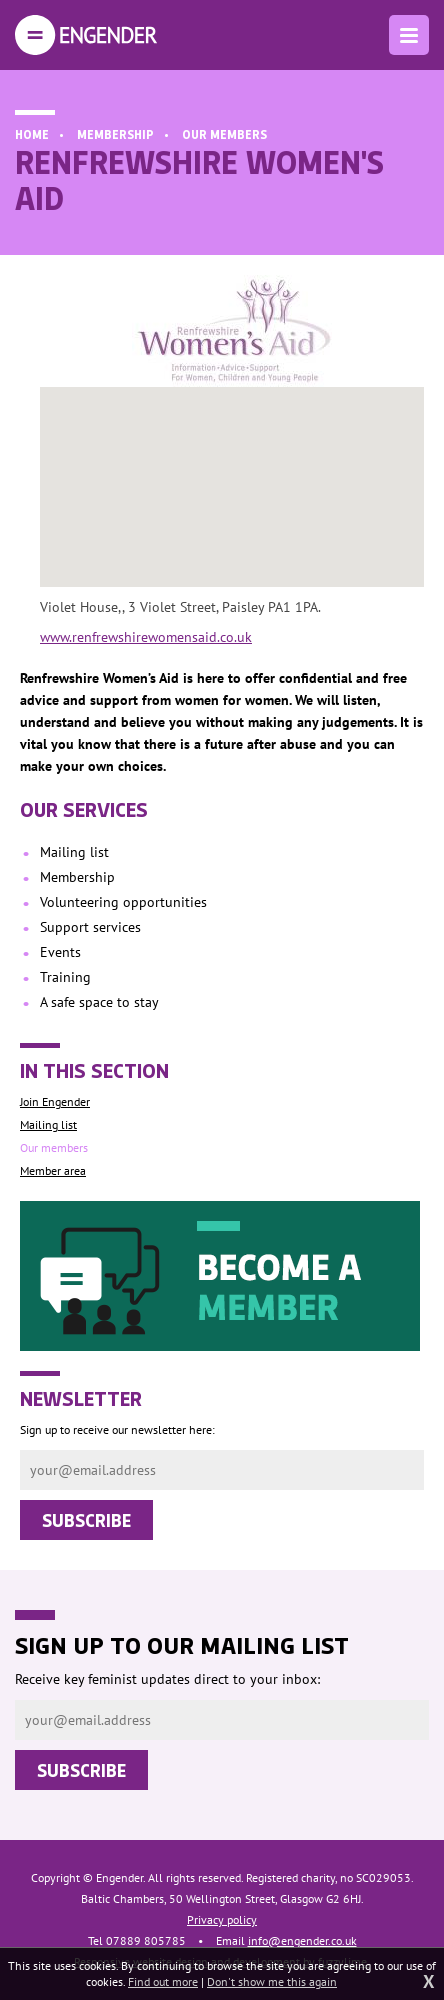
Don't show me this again (272, 1981)
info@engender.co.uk (302, 1940)
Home (32, 134)
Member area (53, 1170)
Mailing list (48, 1124)
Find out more (163, 1981)
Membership (115, 134)
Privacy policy (222, 1919)
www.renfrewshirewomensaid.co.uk (146, 637)
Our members (224, 134)
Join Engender (55, 1101)
